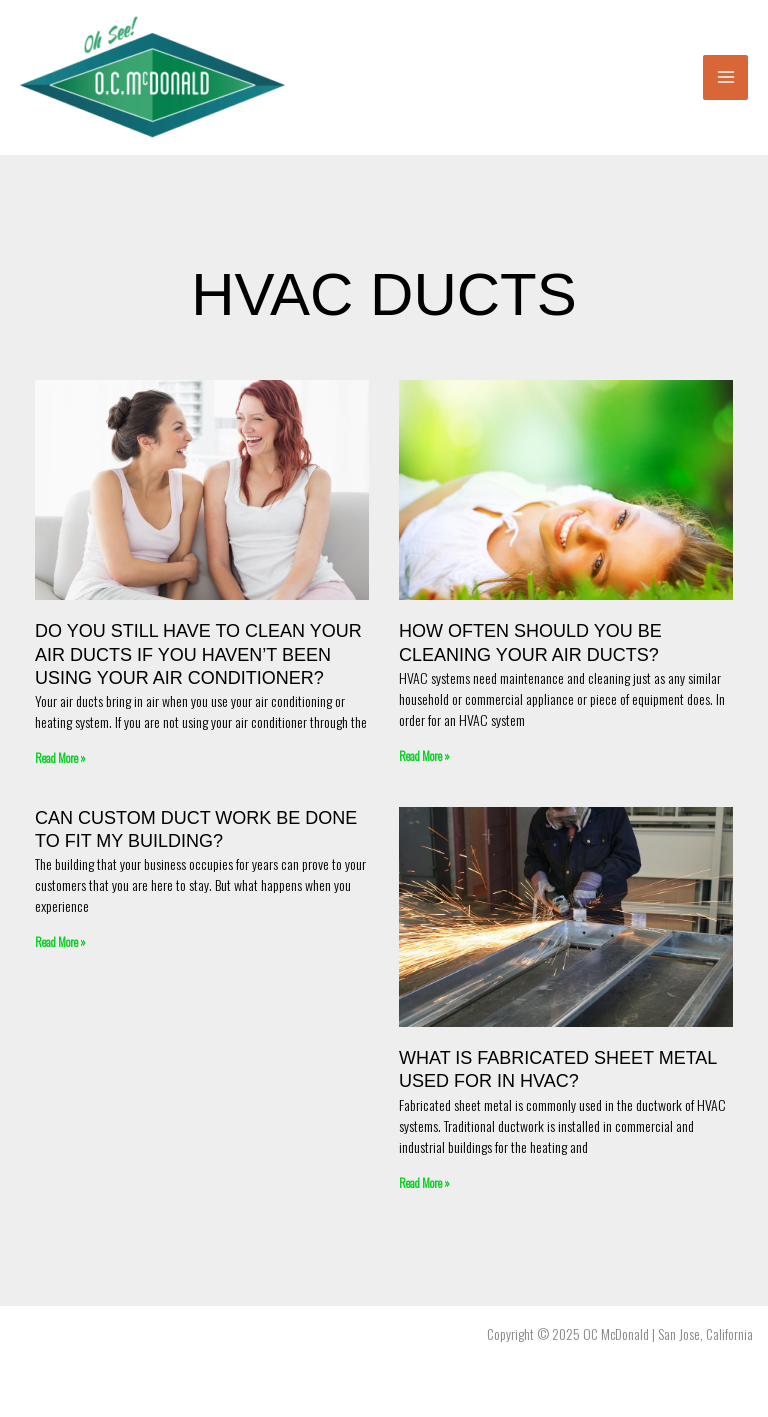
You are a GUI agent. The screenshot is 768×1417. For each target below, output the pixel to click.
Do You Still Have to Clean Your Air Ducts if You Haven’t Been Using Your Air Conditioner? (198, 654)
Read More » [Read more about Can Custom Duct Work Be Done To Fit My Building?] (60, 941)
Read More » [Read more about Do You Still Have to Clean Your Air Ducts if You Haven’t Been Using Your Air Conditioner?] (60, 757)
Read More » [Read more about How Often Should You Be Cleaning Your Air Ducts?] (424, 755)
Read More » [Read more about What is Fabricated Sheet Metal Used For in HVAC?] (424, 1182)
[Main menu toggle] (725, 77)
